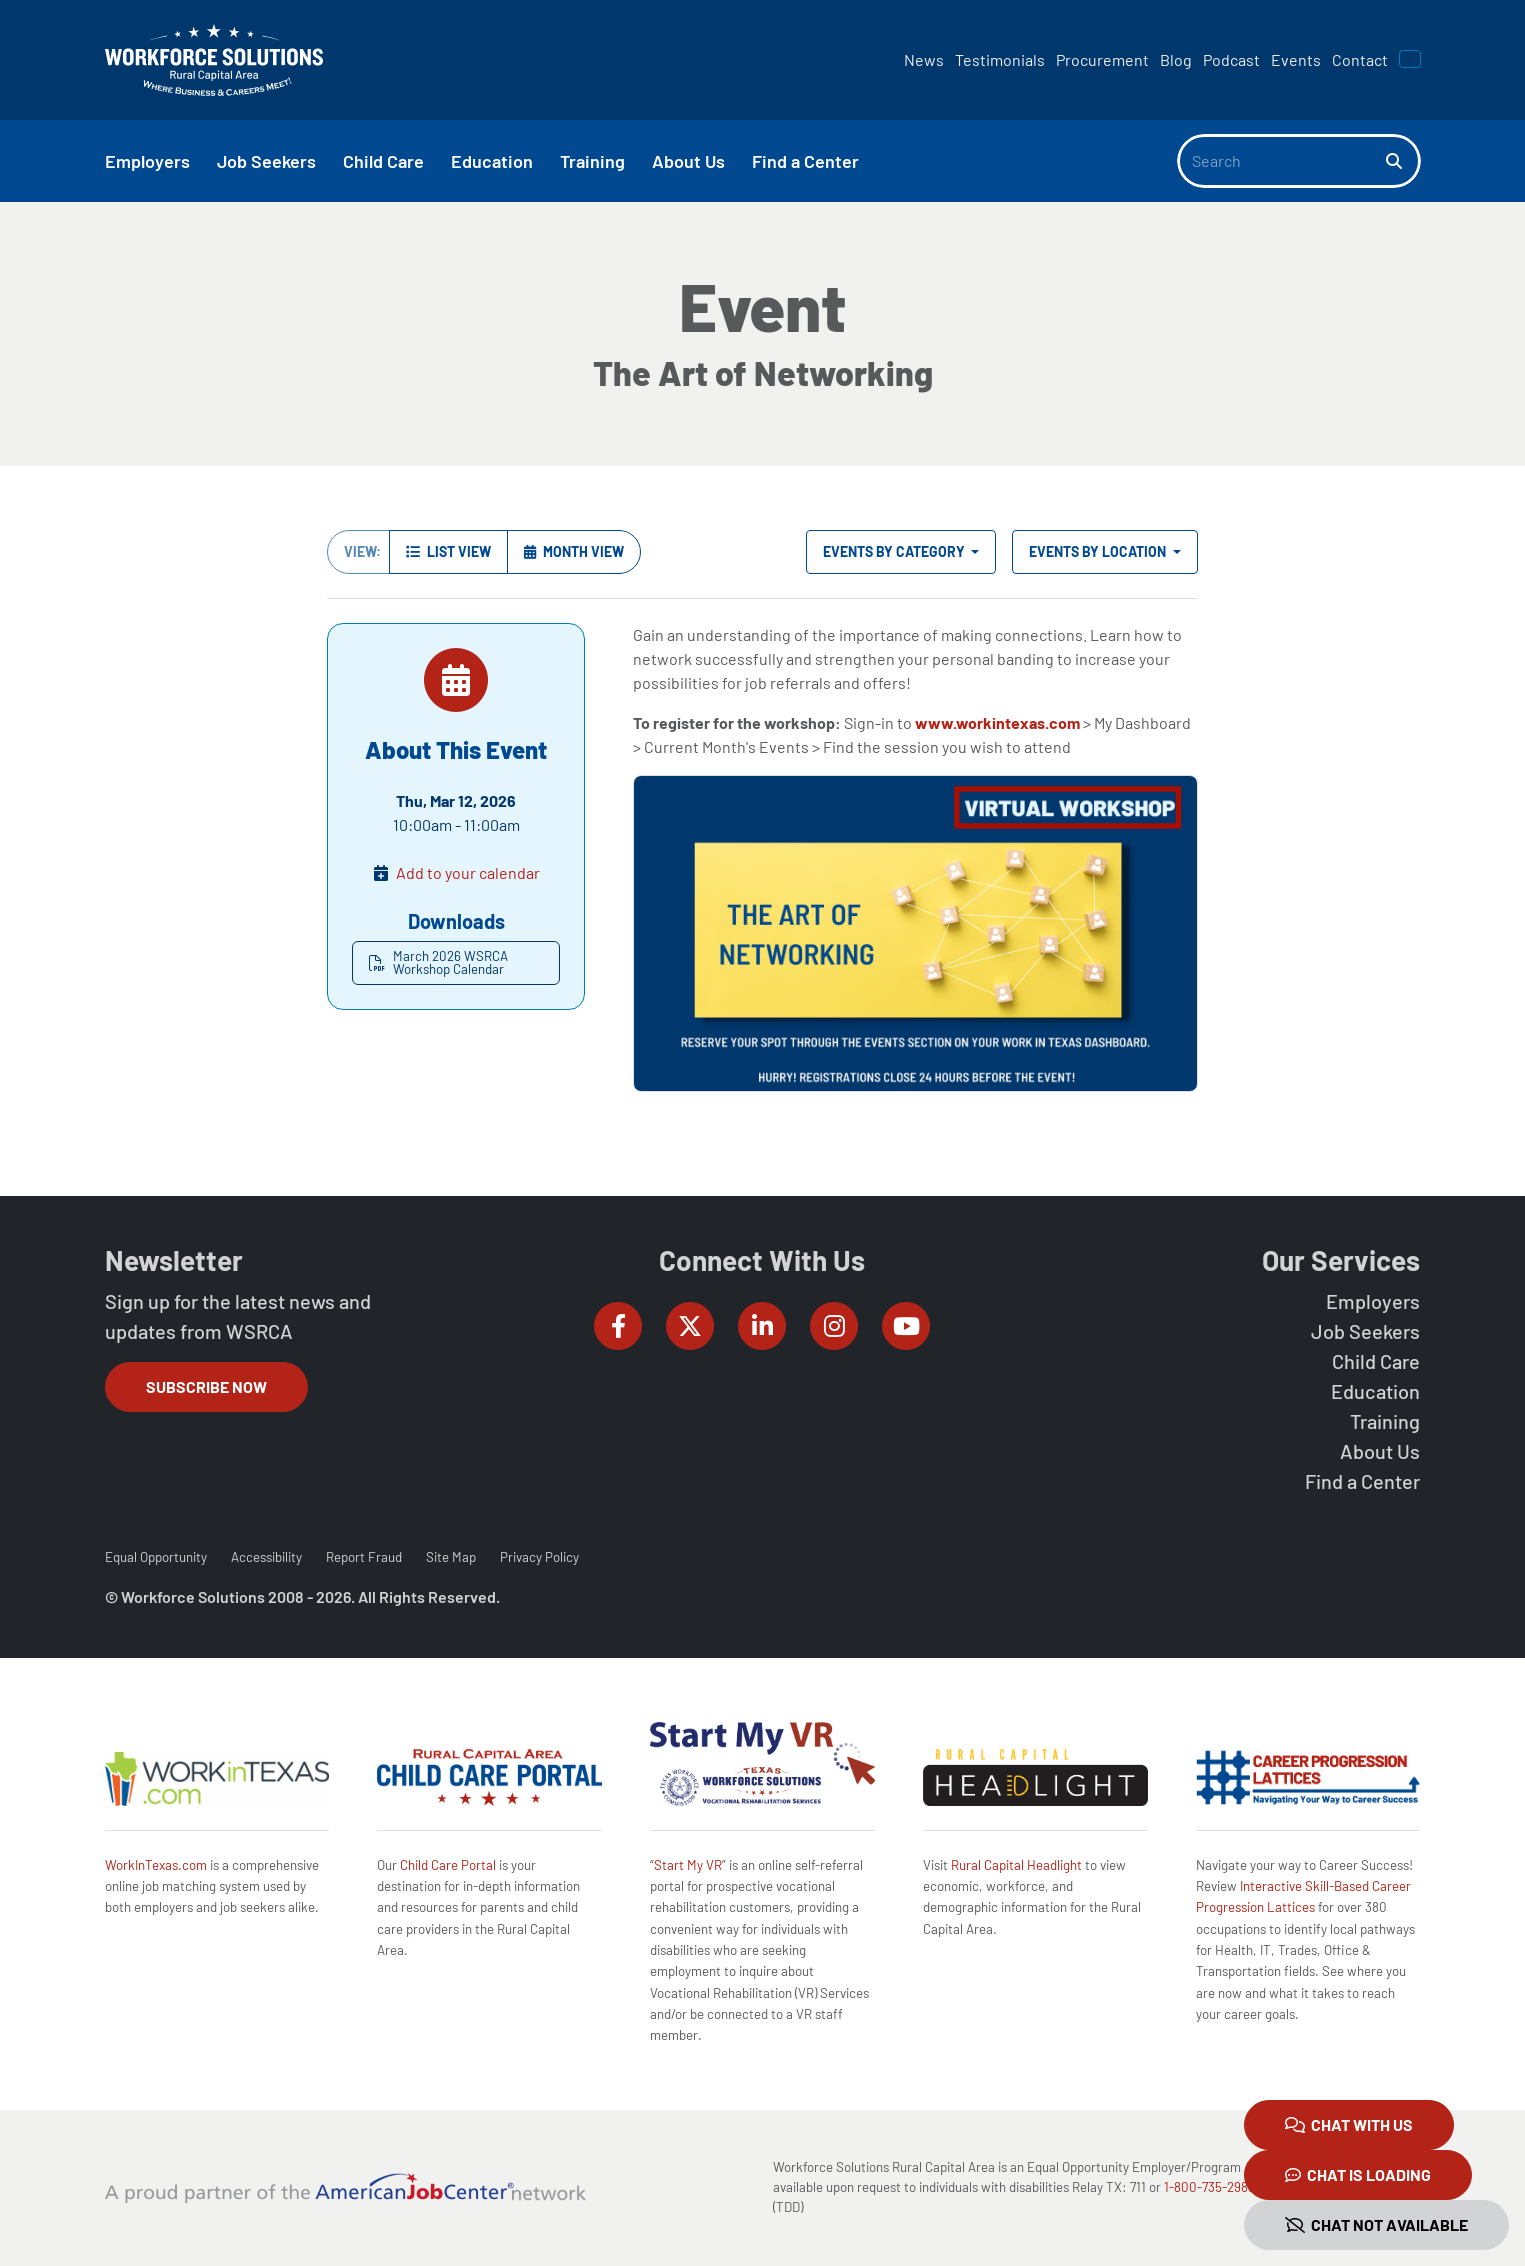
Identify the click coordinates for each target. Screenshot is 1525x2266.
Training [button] (592, 161)
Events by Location (1099, 551)
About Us (1380, 1451)
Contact (1360, 59)
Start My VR (688, 1865)
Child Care (1376, 1361)
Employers (1373, 1301)
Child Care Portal (448, 1865)
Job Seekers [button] (266, 161)
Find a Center (1362, 1481)
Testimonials (1000, 59)
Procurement (1102, 59)
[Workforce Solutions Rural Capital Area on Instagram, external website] (834, 1326)
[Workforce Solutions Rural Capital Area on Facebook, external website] (618, 1326)
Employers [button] (147, 161)
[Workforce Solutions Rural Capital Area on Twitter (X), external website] (690, 1326)
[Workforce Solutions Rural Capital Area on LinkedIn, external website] (762, 1326)
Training (1385, 1421)
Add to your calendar (468, 872)
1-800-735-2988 (1209, 2187)
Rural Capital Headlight (1016, 1865)
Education (1375, 1391)
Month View (574, 551)
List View (448, 551)
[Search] (1282, 161)
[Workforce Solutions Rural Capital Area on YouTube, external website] (906, 1326)
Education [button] (492, 161)
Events (1296, 59)
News (924, 59)
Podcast (1231, 59)
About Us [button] (688, 161)
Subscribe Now (206, 1386)
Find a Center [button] (805, 161)
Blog (1176, 59)
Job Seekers (1365, 1331)
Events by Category (895, 551)
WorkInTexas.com (156, 1865)
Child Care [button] (383, 161)
